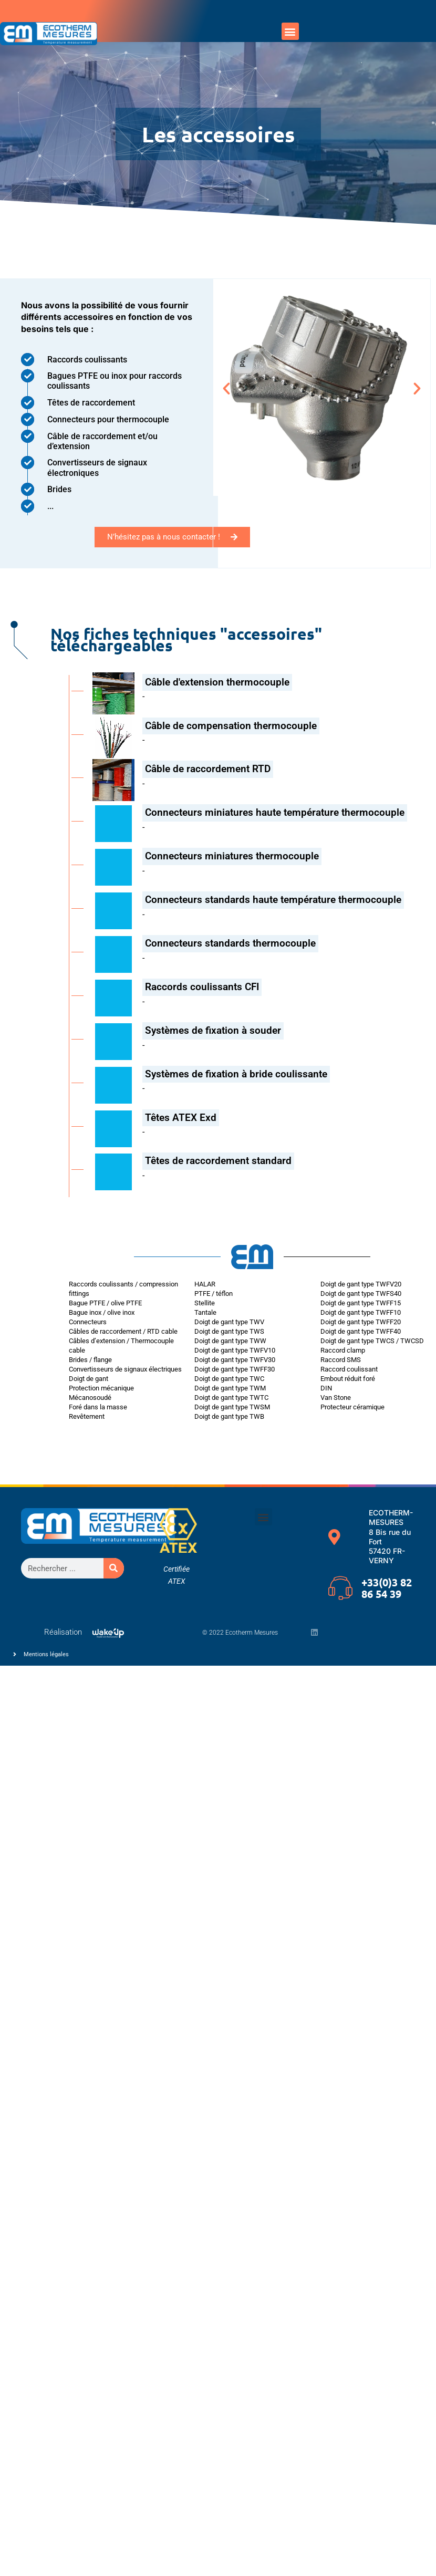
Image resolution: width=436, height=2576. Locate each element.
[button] (290, 31)
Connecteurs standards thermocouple (230, 943)
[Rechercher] (113, 1568)
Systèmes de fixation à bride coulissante (236, 1074)
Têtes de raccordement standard (218, 1161)
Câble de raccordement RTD (208, 769)
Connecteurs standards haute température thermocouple (273, 900)
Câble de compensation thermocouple (231, 726)
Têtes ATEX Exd (180, 1118)
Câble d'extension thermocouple (217, 682)
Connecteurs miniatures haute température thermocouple (274, 812)
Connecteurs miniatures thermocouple (232, 856)
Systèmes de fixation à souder (213, 1030)
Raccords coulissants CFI (202, 987)
